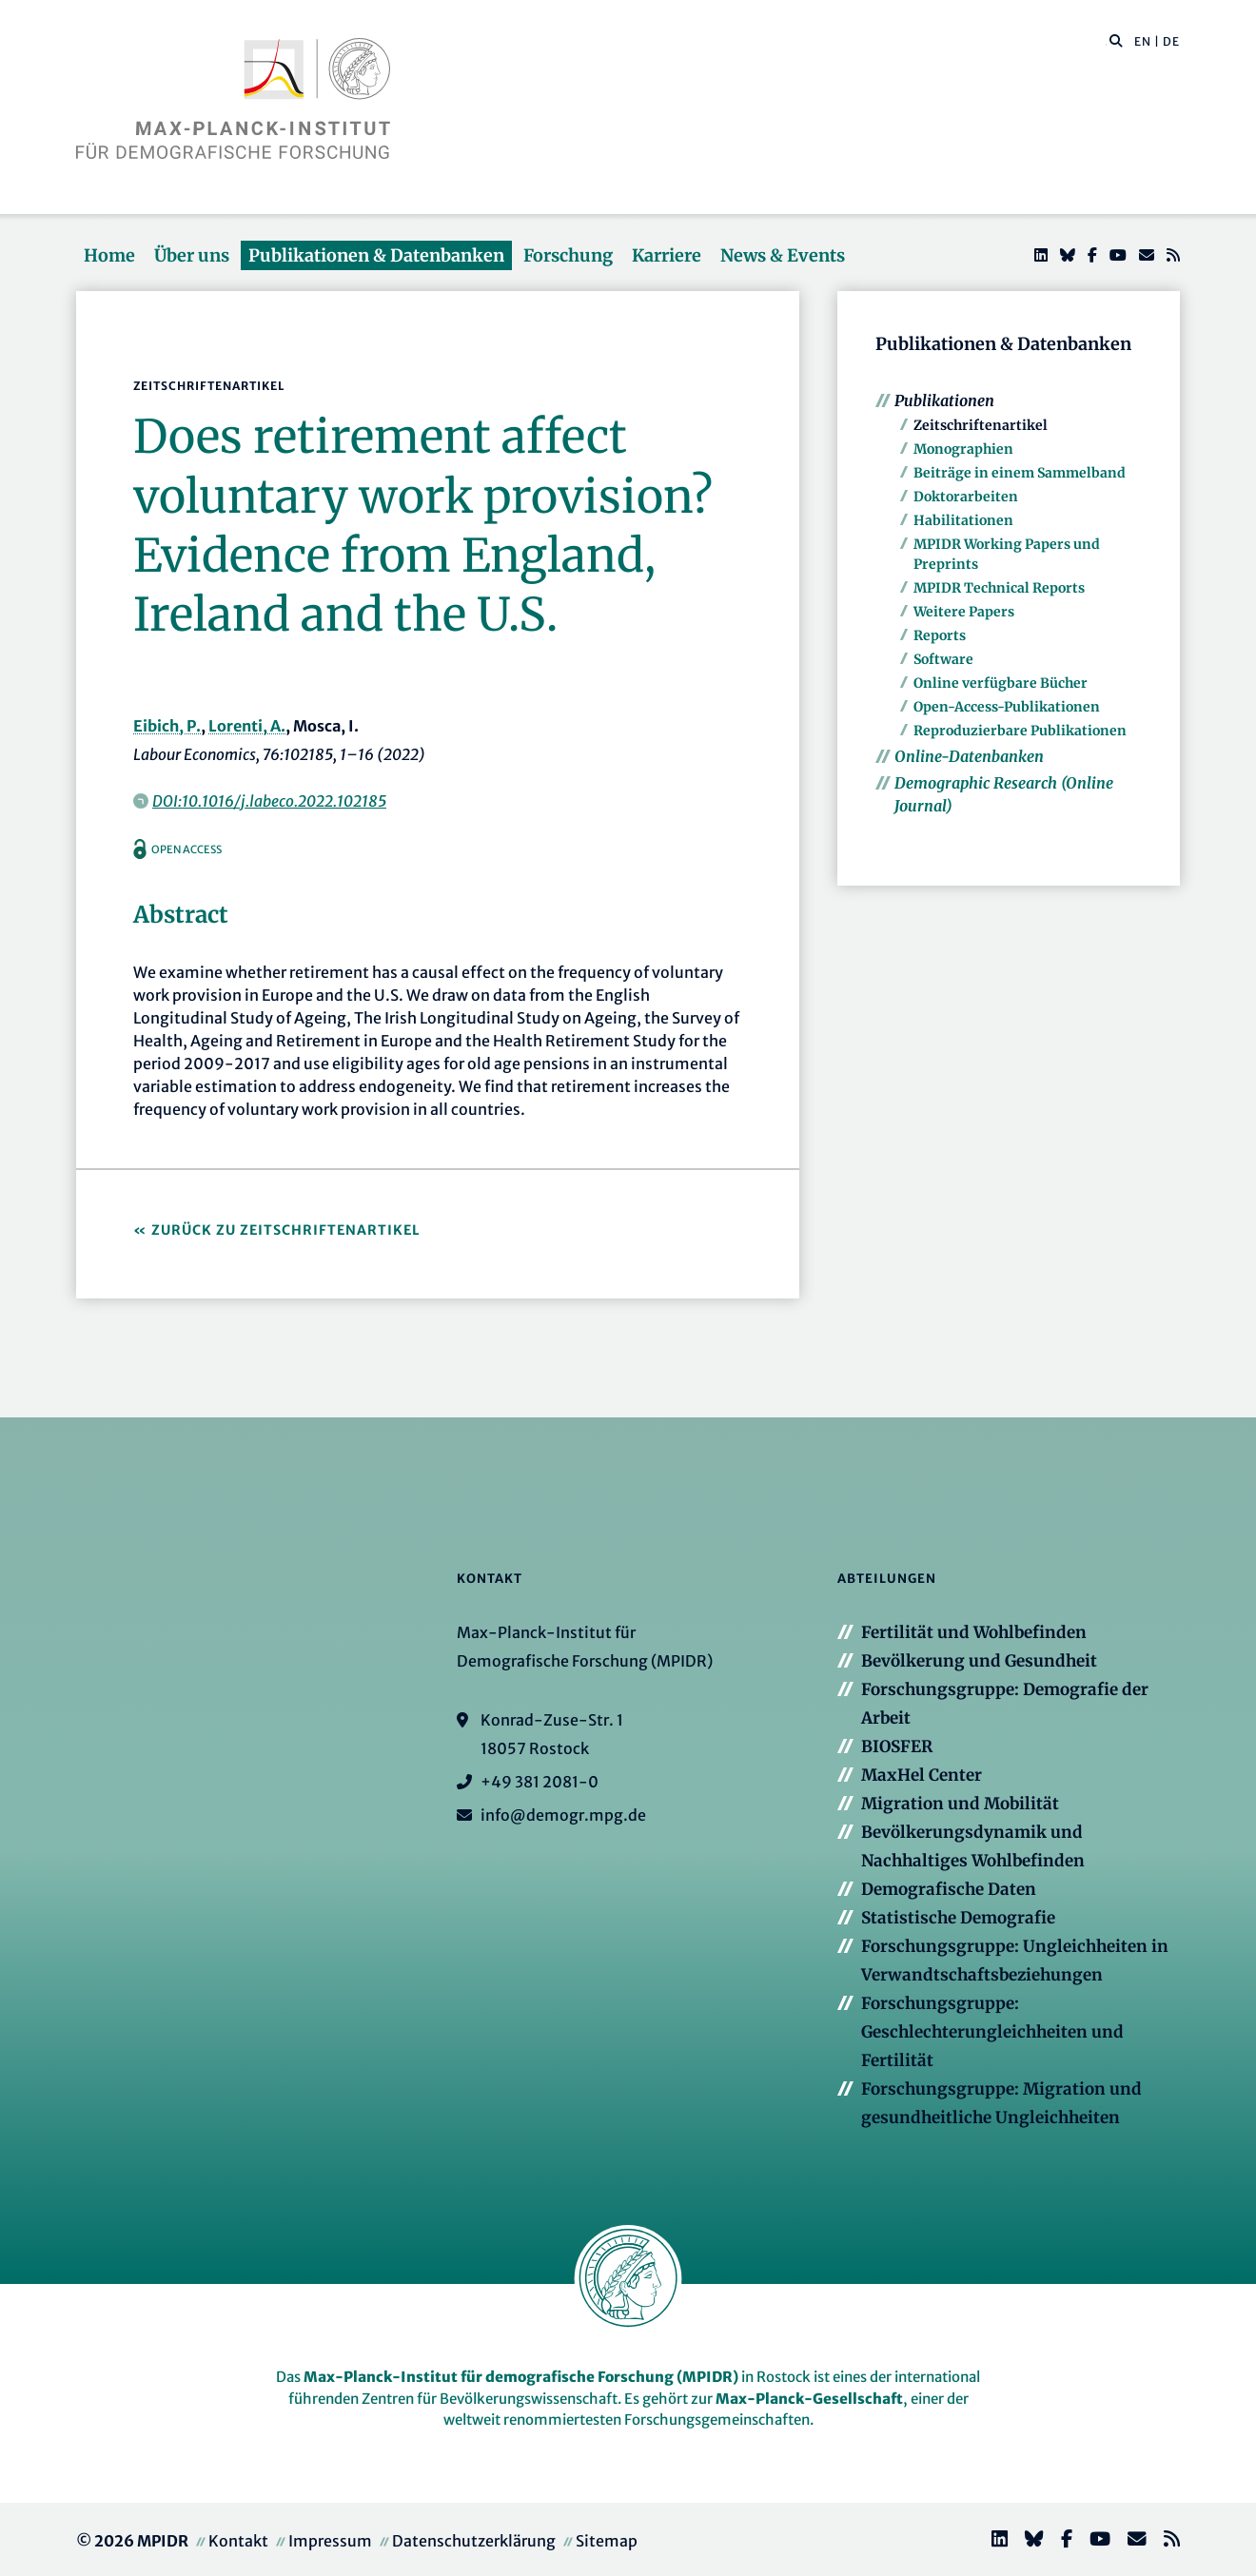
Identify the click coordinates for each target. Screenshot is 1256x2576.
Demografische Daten (948, 1889)
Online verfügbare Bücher (1000, 683)
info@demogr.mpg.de (563, 1815)
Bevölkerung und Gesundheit (979, 1660)
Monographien (963, 449)
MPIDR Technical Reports (999, 587)
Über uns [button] (191, 255)
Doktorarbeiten (965, 496)
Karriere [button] (666, 255)
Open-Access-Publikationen (1006, 706)
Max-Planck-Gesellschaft (809, 2399)
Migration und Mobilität (960, 1803)
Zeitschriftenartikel (980, 425)
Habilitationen (963, 520)
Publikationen (944, 400)
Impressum (330, 2540)
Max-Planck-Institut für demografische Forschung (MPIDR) (521, 2377)
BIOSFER (896, 1746)
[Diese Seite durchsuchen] (1106, 41)
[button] (1116, 39)
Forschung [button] (568, 255)
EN (1142, 41)
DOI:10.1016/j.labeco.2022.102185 (269, 800)
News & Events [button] (782, 255)
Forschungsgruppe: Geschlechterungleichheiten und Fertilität (992, 2032)
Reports (939, 635)
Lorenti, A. (246, 725)
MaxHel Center (921, 1775)
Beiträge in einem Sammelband (1019, 472)
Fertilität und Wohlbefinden (974, 1632)
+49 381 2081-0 (540, 1781)
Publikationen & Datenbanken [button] (376, 255)
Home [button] (109, 255)
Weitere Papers (963, 611)
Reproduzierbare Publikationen (1020, 730)
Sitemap (607, 2540)
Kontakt (238, 2540)
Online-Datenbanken (969, 756)
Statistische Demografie (958, 1917)
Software (943, 659)
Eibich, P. (167, 725)
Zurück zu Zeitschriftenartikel (286, 1230)
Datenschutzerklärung (474, 2540)
